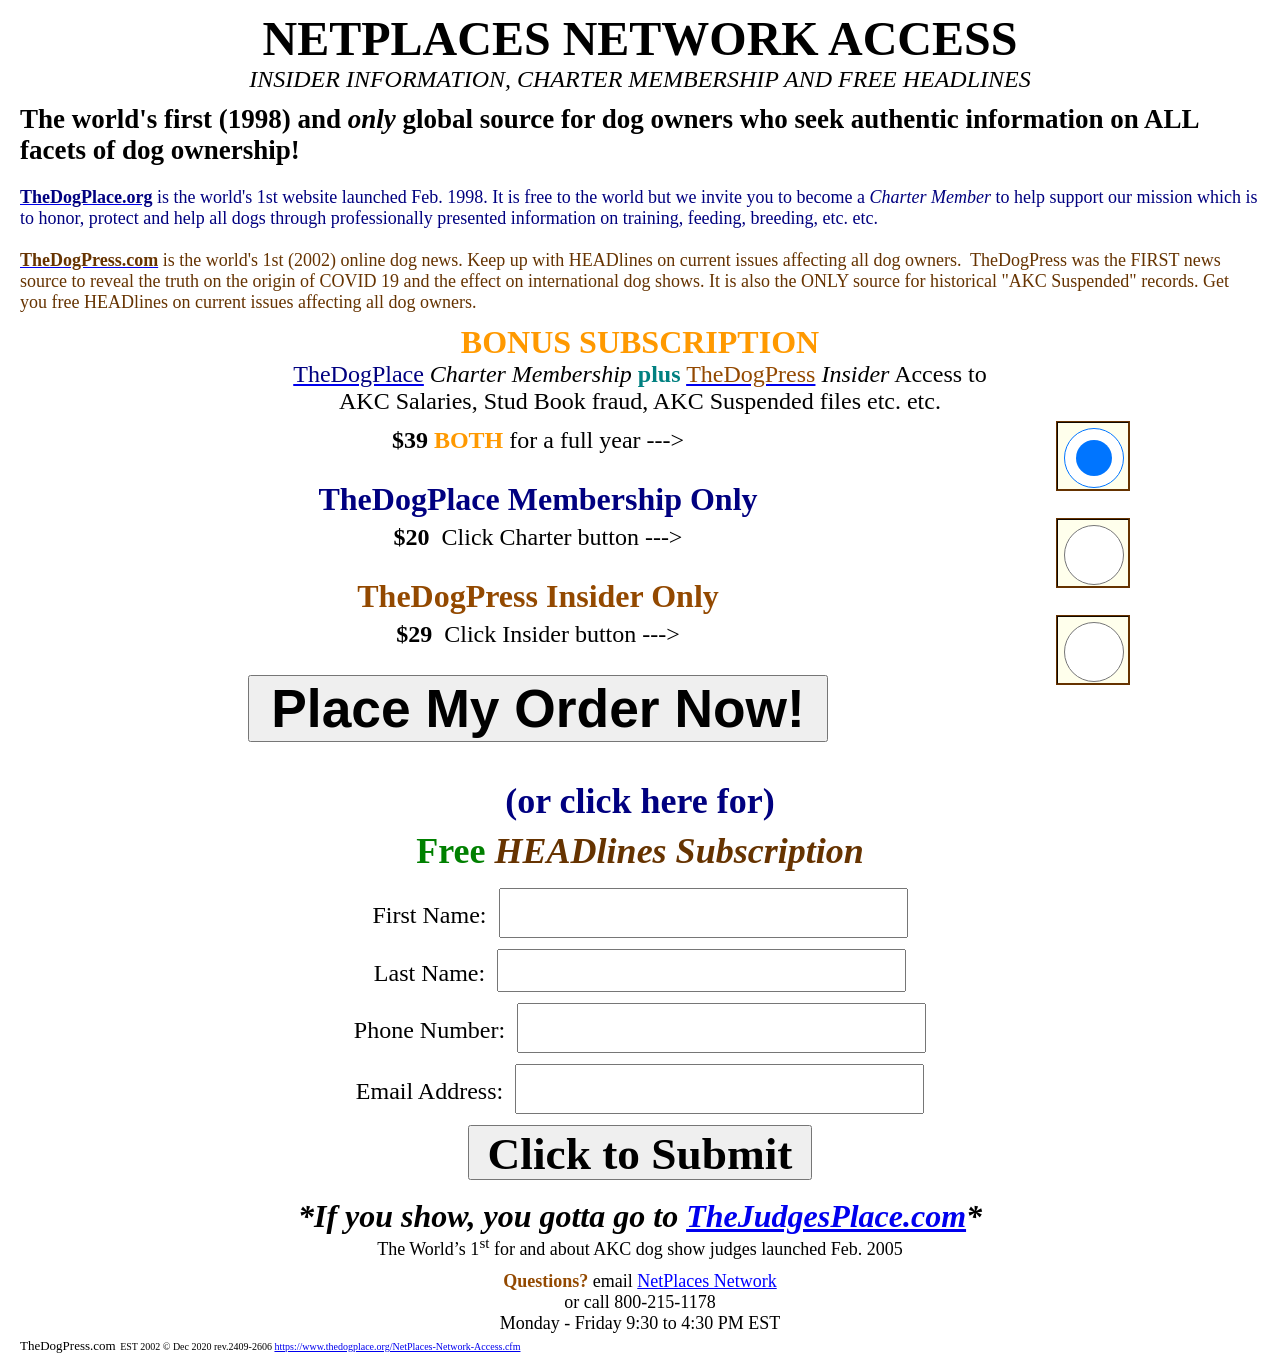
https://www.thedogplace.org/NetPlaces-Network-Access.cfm (397, 1346)
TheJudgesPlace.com (826, 1216)
